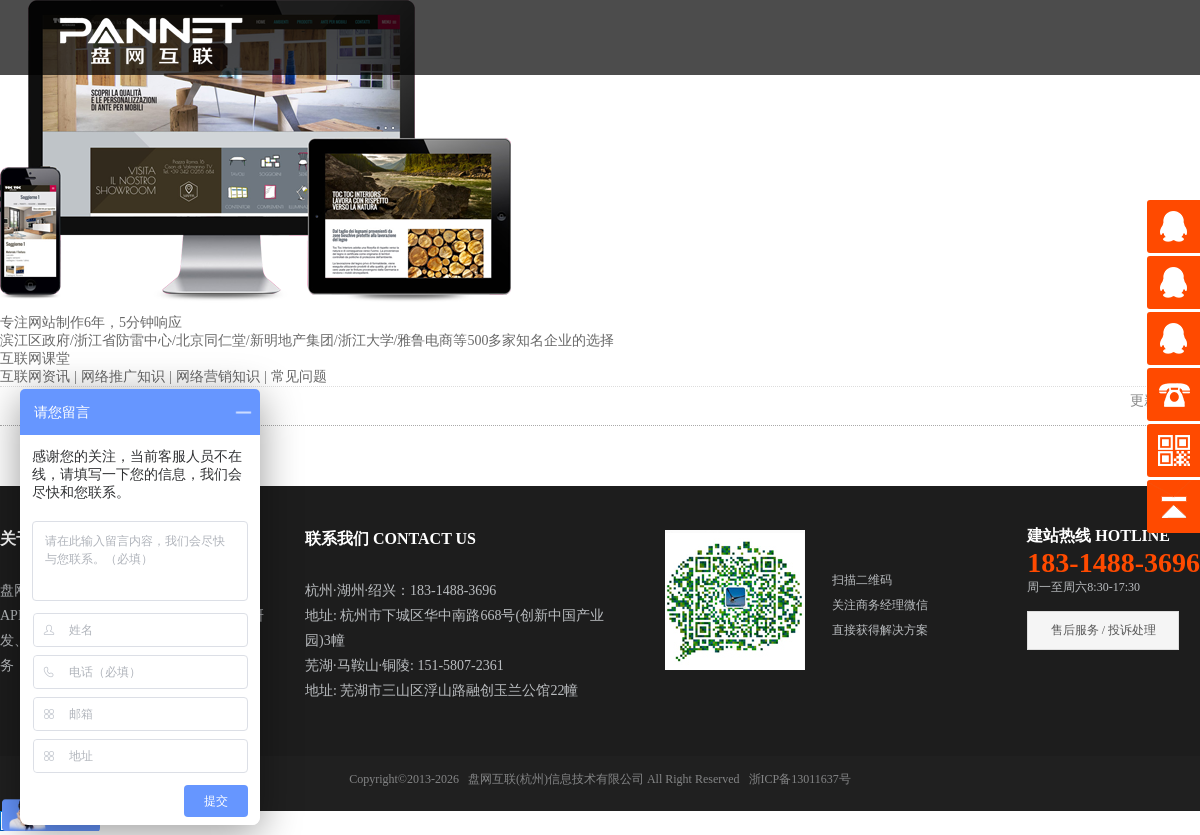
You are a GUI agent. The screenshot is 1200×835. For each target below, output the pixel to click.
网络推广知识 (125, 376)
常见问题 (299, 376)
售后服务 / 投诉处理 (1103, 630)
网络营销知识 (220, 376)
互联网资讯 (37, 376)
